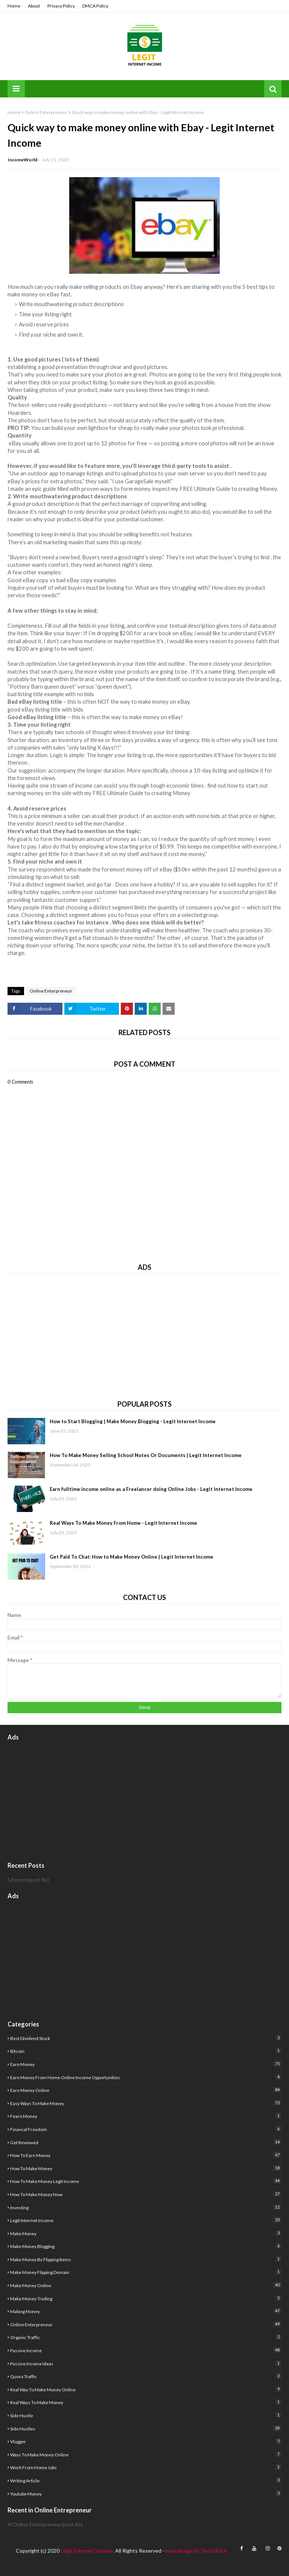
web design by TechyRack (196, 2550)
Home (14, 6)
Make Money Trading (145, 2298)
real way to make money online (145, 2389)
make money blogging (145, 2246)
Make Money (145, 2233)
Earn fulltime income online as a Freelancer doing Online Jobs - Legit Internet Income (151, 1489)
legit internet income (145, 2220)
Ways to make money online (145, 2454)
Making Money (145, 2311)
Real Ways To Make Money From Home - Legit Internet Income (123, 1523)
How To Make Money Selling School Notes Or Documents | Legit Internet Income (146, 1455)
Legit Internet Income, (87, 2550)
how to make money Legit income (145, 2181)
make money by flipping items (145, 2259)
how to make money (145, 2168)
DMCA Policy (95, 6)
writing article (145, 2480)
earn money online (145, 2090)
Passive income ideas (145, 2363)
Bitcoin (145, 2051)
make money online (145, 2285)
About (34, 6)
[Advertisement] (144, 1333)
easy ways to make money (145, 2103)
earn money (145, 2064)
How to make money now (145, 2194)
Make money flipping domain (145, 2272)
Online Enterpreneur (46, 112)
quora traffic (145, 2376)
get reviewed (145, 2142)
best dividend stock (145, 2038)
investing (145, 2207)
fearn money (145, 2116)
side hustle (145, 2415)
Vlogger (145, 2441)
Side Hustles (145, 2428)
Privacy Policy (61, 6)
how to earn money (145, 2155)
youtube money (145, 2493)
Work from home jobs (145, 2467)
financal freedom (145, 2129)
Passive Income (145, 2350)
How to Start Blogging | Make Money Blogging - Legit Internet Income (133, 1421)
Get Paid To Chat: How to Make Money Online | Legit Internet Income (131, 1557)
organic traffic (145, 2337)
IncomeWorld (22, 159)
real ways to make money (145, 2402)
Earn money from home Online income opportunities (145, 2077)
